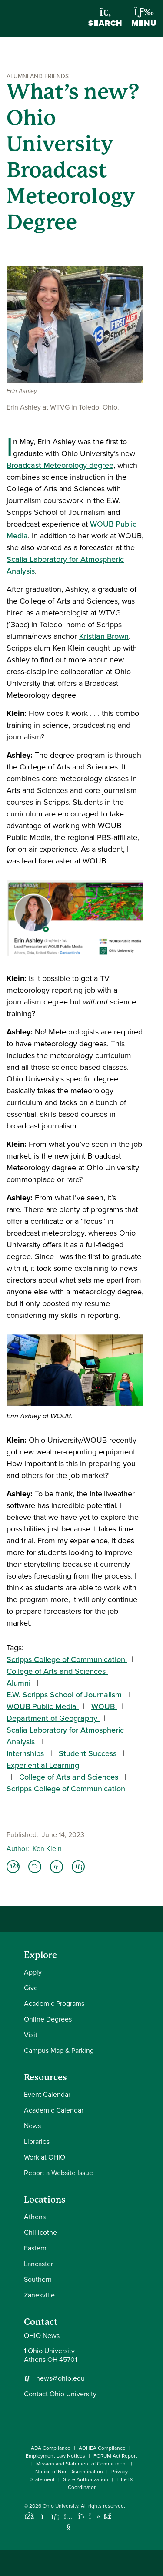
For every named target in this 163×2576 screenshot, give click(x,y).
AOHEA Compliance (102, 2448)
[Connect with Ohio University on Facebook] (29, 2516)
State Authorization (85, 2479)
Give (31, 1988)
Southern (38, 2279)
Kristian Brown (104, 636)
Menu (143, 18)
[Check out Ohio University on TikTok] (94, 2516)
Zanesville (39, 2295)
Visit (30, 2035)
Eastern (35, 2248)
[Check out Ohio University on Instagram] (42, 2527)
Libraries (37, 2141)
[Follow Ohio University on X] (81, 2516)
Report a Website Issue (58, 2173)
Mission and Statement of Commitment (81, 2464)
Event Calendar (47, 2094)
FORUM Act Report (115, 2456)
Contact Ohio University (60, 2394)
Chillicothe (40, 2232)
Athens (35, 2217)
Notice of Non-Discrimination (69, 2471)
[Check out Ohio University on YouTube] (68, 2521)
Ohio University (60, 2506)
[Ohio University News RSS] (107, 2516)
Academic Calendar (53, 2110)
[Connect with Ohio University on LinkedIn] (55, 2516)
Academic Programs (54, 2003)
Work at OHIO (44, 2157)
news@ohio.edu (60, 2378)
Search (105, 18)
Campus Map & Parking (59, 2050)
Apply (33, 1972)
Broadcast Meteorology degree (60, 465)
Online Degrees (48, 2019)
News (32, 2126)
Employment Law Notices (55, 2456)
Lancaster (38, 2264)
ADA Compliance (50, 2448)
